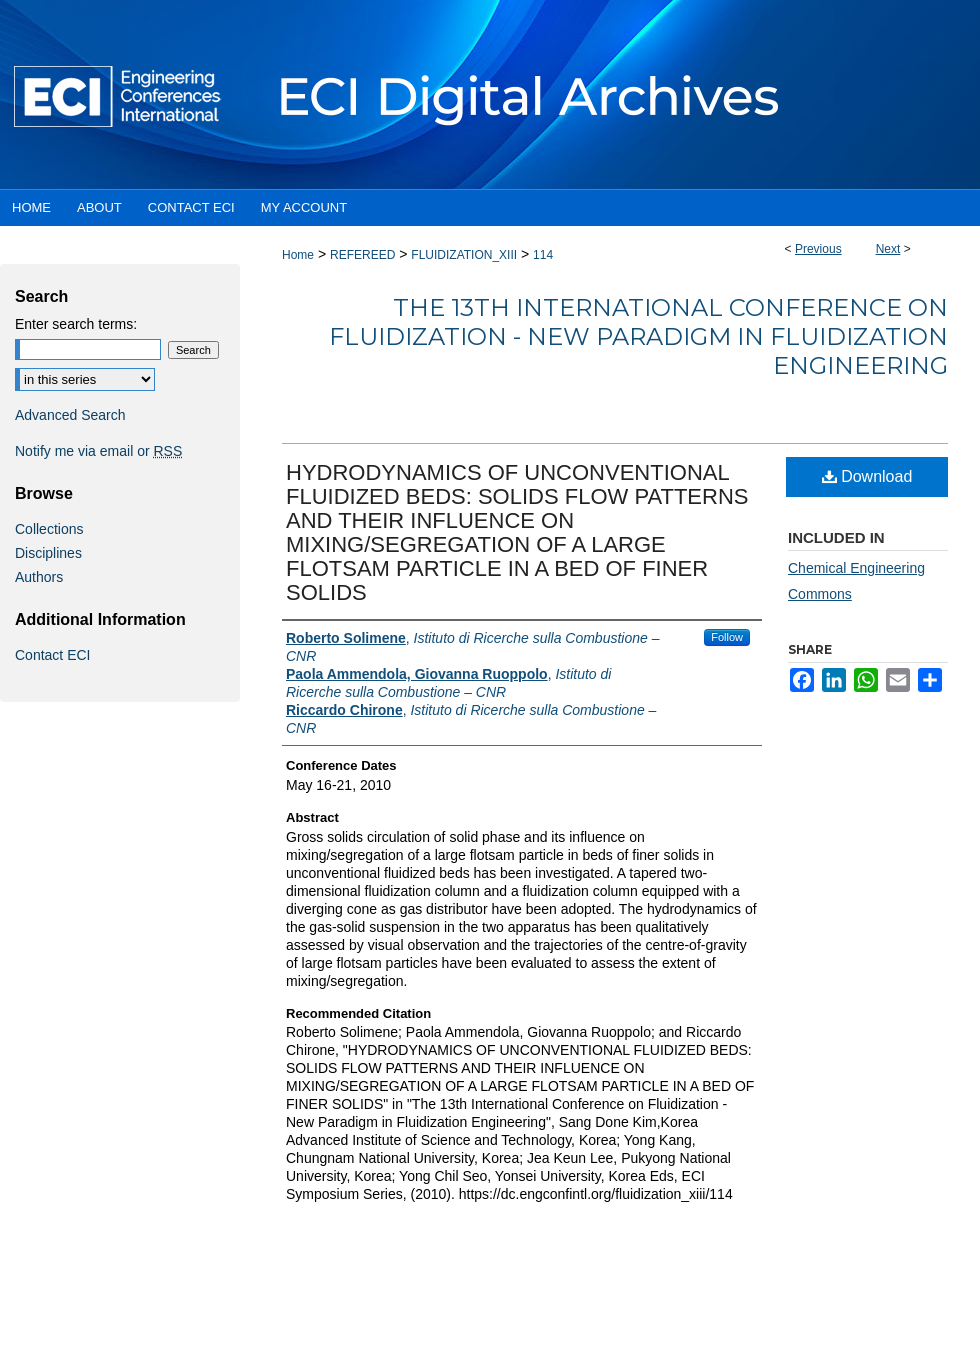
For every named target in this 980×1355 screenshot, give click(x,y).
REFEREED (362, 255)
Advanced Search (70, 415)
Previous (818, 249)
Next (888, 249)
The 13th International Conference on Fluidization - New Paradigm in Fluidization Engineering (638, 336)
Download (867, 476)
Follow (727, 637)
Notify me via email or (98, 451)
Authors (39, 577)
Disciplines (48, 553)
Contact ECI (52, 655)
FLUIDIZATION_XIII (464, 255)
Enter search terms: (76, 324)
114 (543, 255)
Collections (49, 529)
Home (298, 255)
